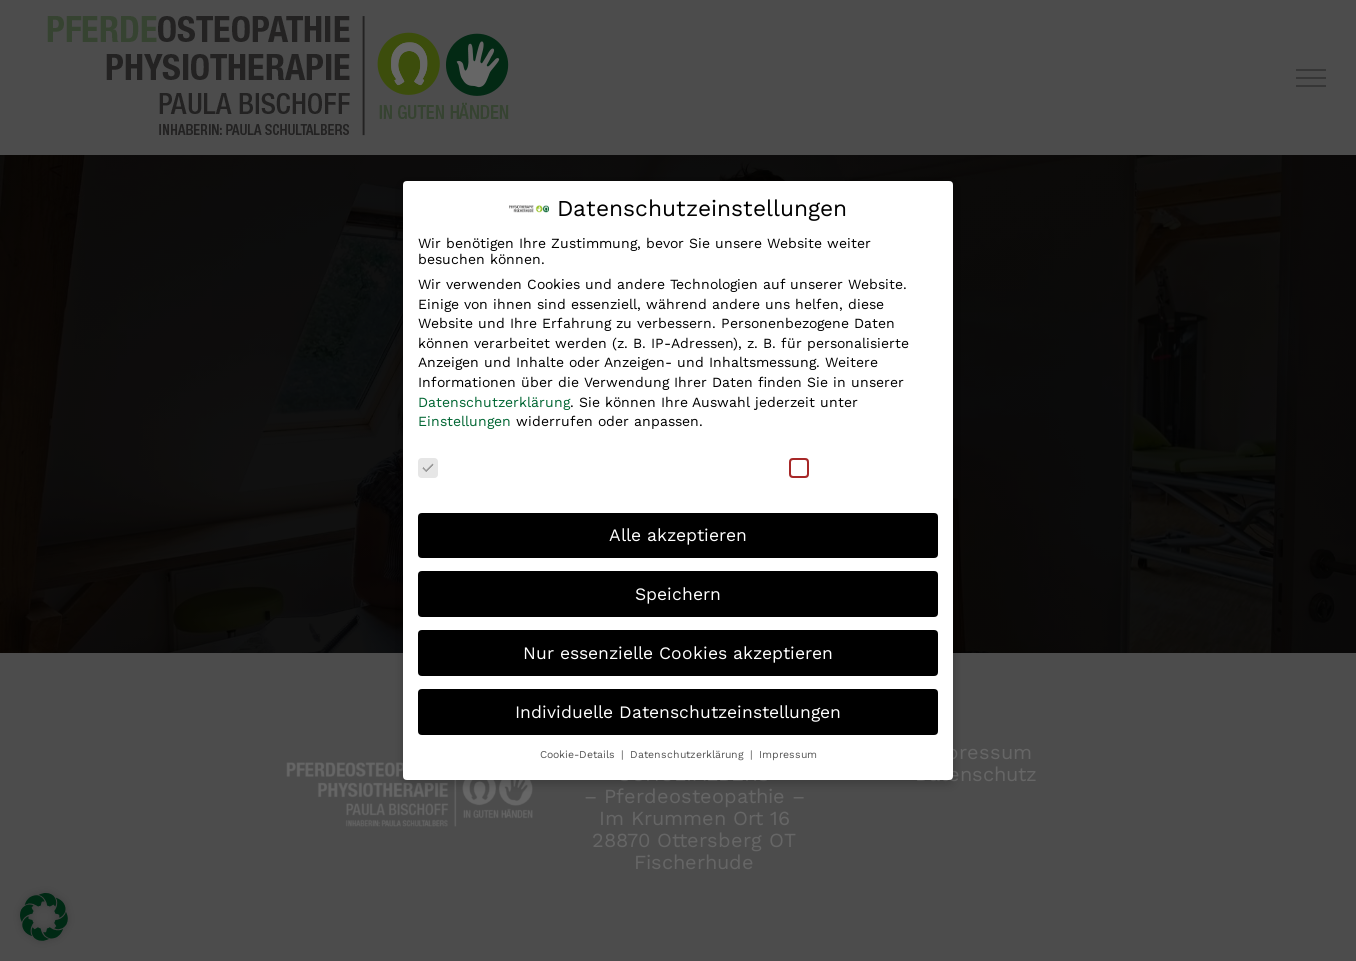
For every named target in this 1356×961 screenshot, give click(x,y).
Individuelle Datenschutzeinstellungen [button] (678, 710)
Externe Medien (857, 465)
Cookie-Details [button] (579, 753)
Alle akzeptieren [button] (678, 533)
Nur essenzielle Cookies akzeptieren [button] (678, 651)
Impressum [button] (788, 753)
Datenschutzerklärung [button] (689, 753)
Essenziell (465, 465)
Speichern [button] (678, 592)
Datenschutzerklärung (494, 400)
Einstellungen (464, 420)
